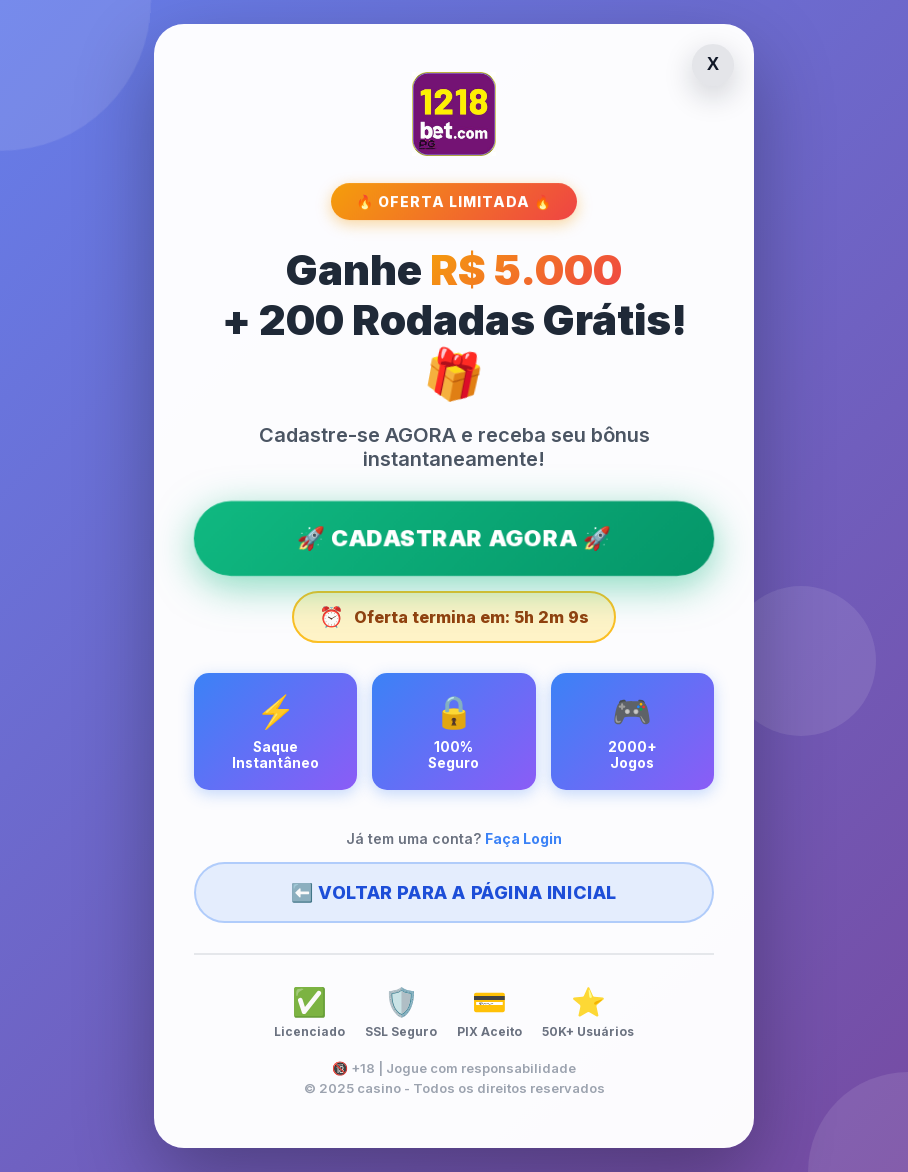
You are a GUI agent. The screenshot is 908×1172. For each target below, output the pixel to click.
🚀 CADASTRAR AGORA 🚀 (453, 536)
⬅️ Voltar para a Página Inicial (454, 896)
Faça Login (523, 842)
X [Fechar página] (713, 61)
